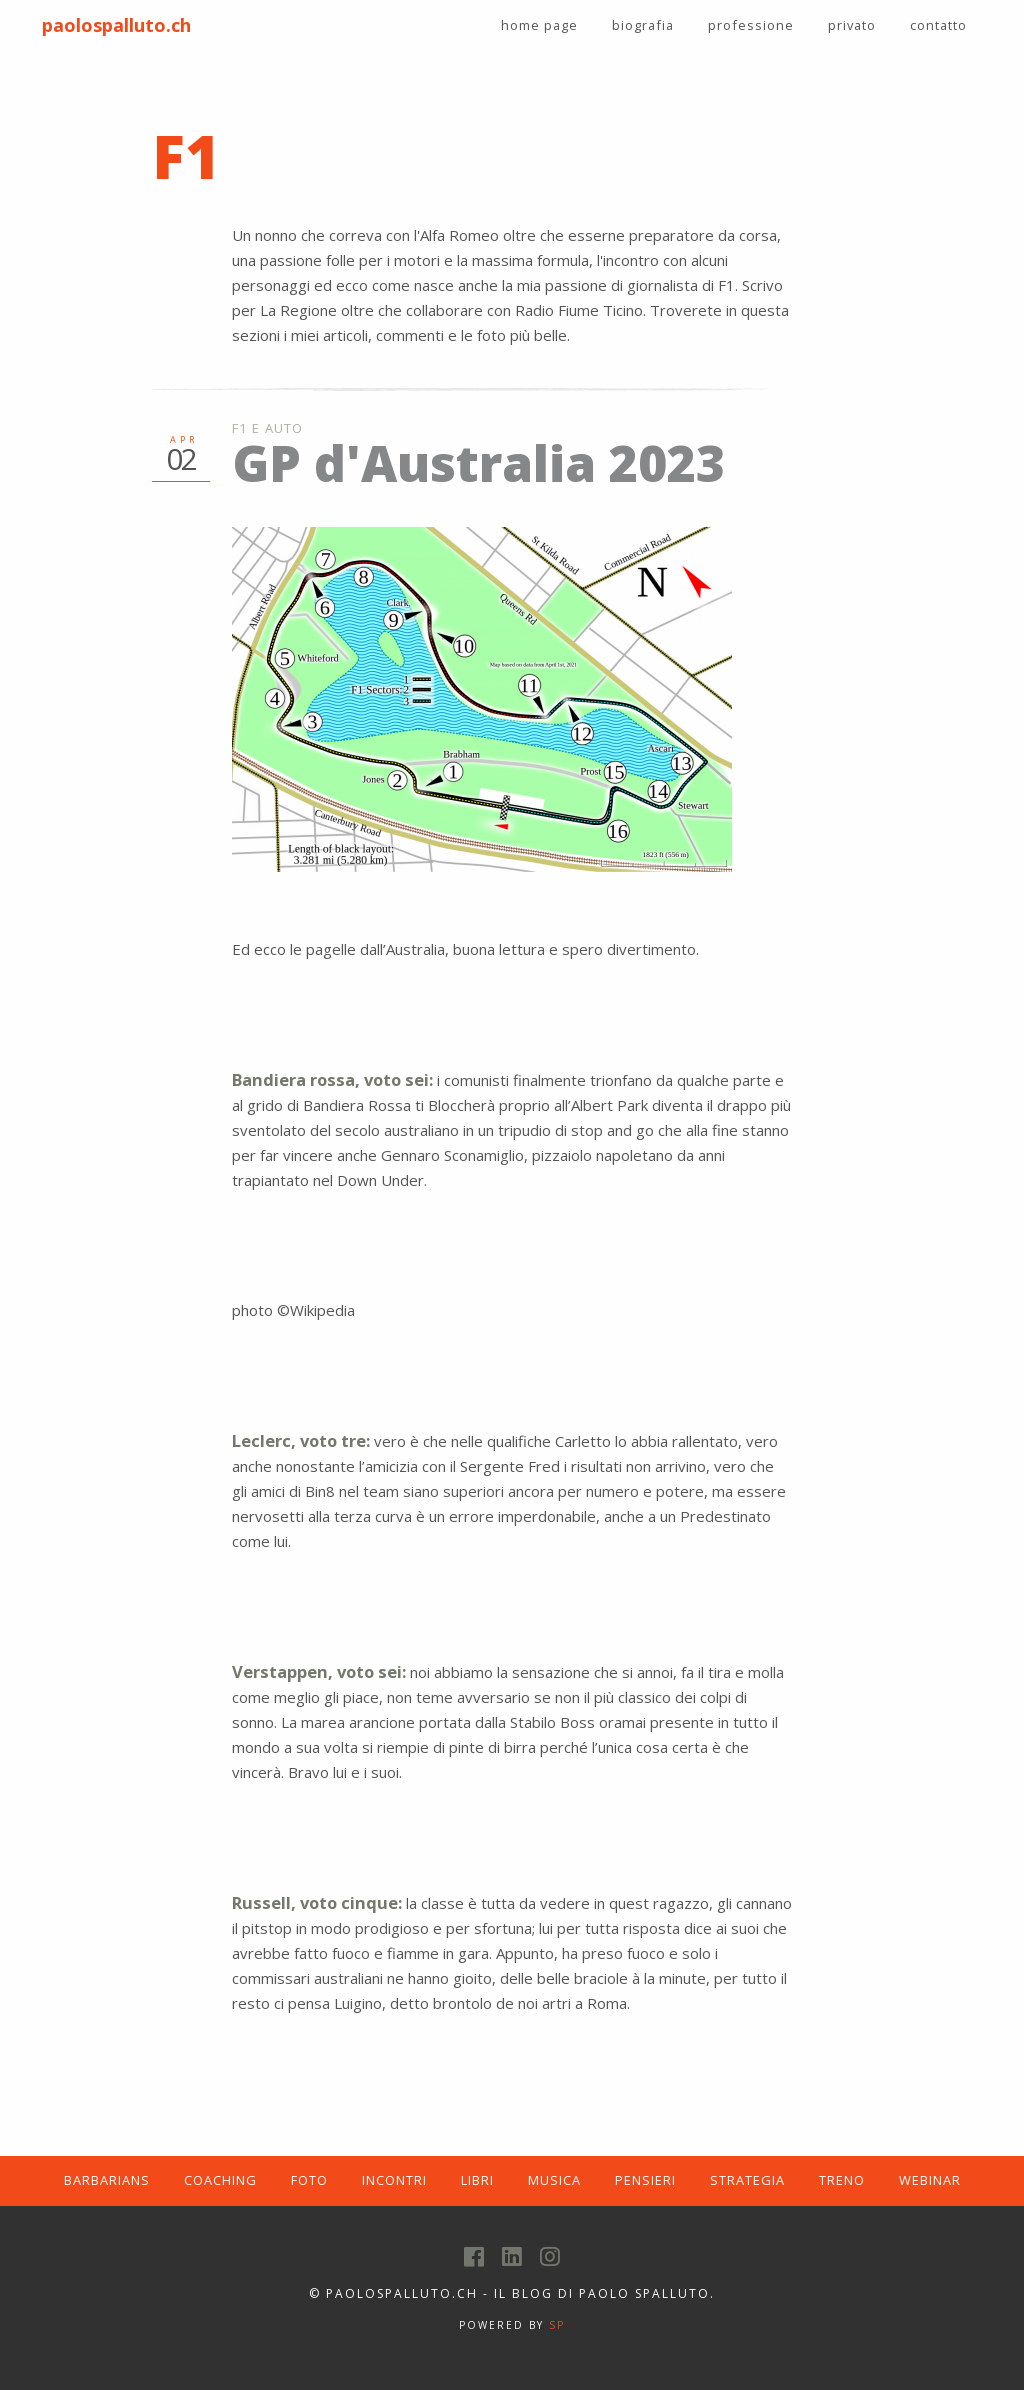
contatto (938, 25)
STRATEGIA (747, 2180)
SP (557, 2325)
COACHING (220, 2180)
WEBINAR (930, 2180)
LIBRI (477, 2180)
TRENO (842, 2180)
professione (751, 25)
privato (852, 25)
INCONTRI (394, 2180)
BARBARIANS (107, 2180)
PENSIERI (645, 2180)
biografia (643, 25)
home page (539, 25)
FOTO (309, 2180)
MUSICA (554, 2180)
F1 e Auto (268, 428)
